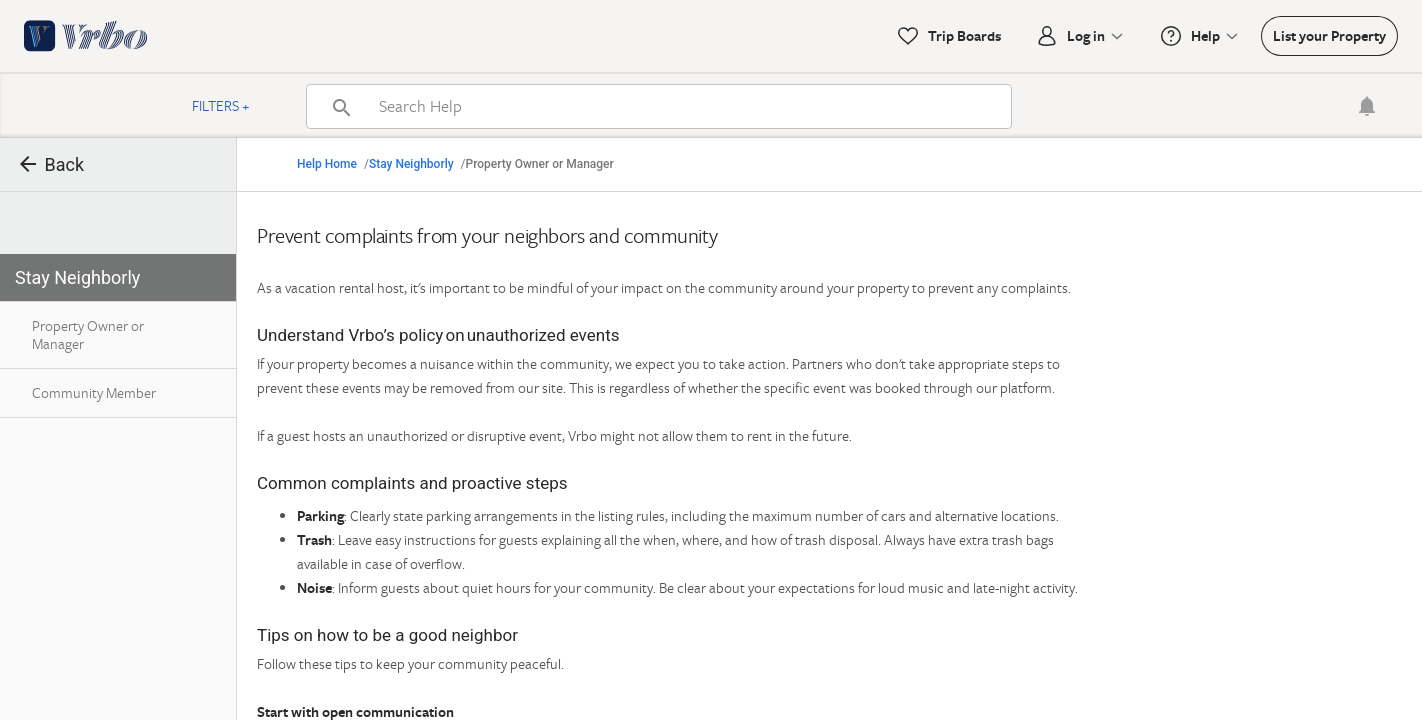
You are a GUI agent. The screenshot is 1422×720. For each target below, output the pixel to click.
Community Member (94, 392)
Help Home (327, 164)
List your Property (1329, 35)
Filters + (221, 105)
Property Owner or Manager (88, 334)
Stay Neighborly (411, 164)
